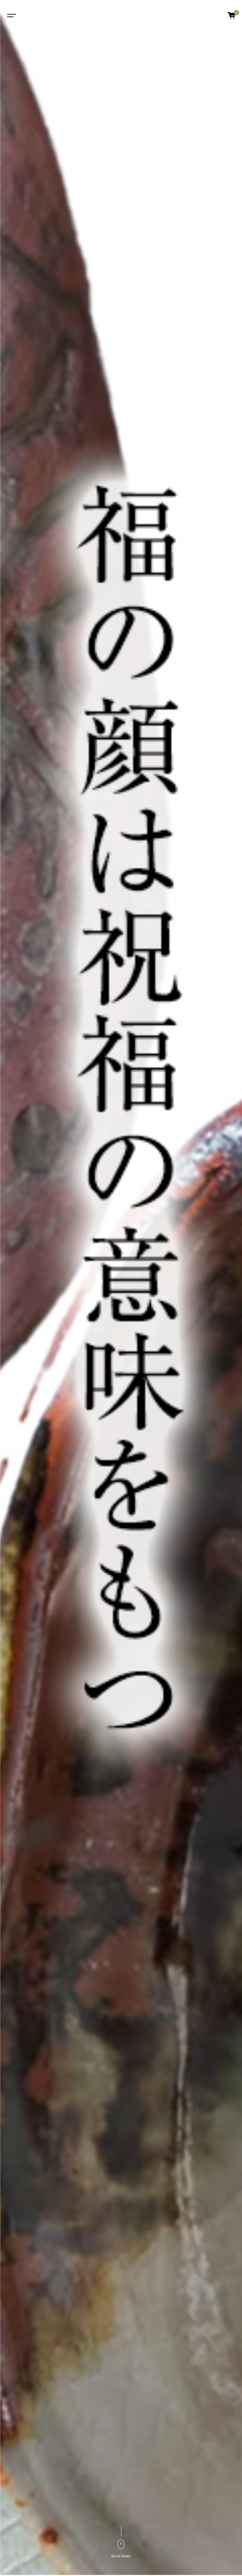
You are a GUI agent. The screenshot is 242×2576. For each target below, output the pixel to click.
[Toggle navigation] (11, 15)
